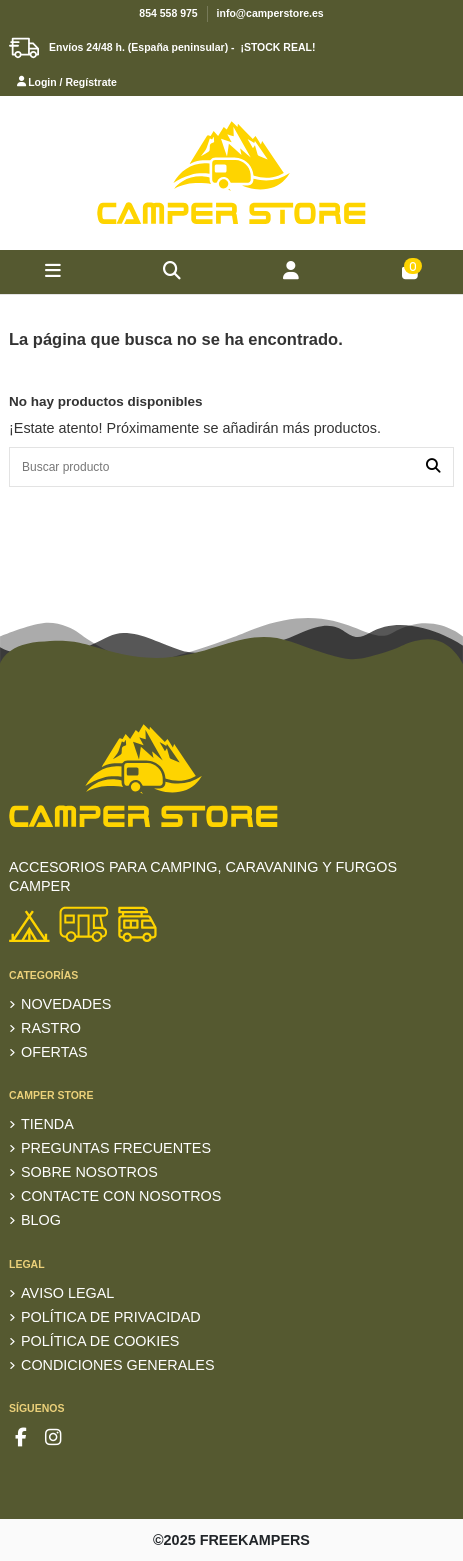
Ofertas (54, 1052)
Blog (41, 1220)
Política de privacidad (111, 1317)
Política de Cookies (100, 1341)
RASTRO (51, 1028)
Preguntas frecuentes (116, 1148)
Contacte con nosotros (121, 1196)
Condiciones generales (118, 1365)
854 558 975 (168, 13)
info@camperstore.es (270, 13)
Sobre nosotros (89, 1172)
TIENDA (47, 1124)
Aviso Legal (67, 1293)
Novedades (66, 1004)
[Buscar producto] (432, 466)
